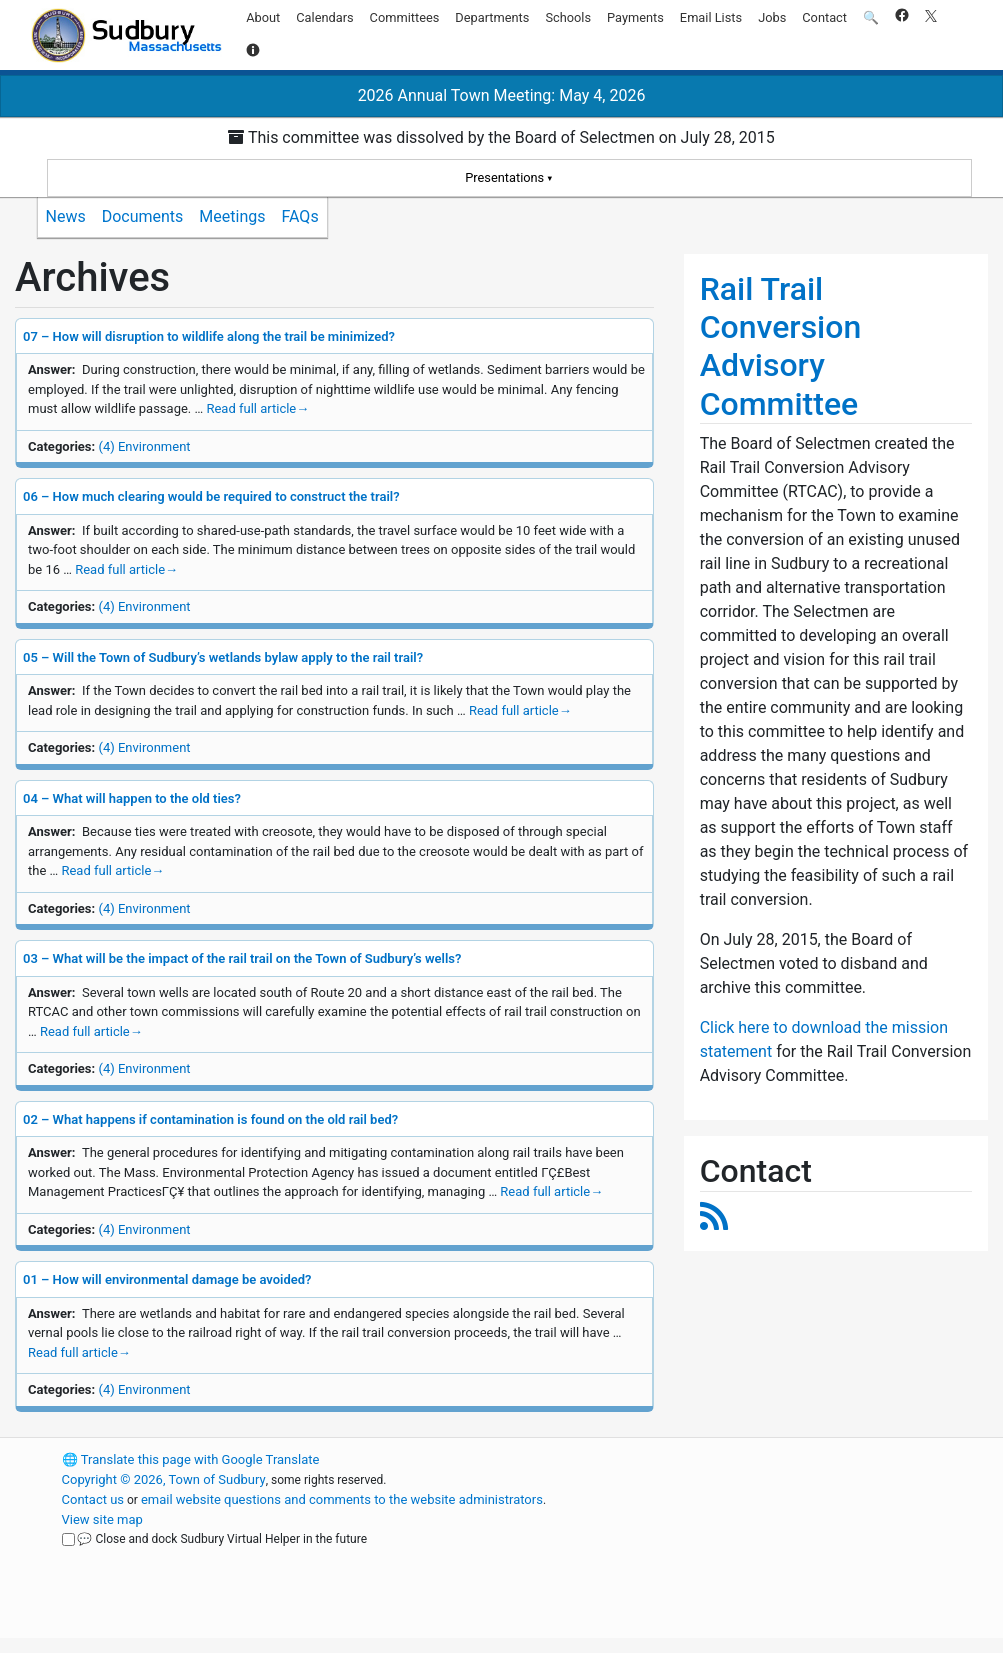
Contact (824, 17)
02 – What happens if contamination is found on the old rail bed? (210, 1119)
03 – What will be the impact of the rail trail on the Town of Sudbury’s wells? (242, 958)
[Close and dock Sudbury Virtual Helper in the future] (68, 1539)
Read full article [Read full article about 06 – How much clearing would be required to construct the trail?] (126, 569)
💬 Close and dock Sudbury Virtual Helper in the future (222, 1539)
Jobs (772, 17)
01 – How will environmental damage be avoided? (167, 1279)
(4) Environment (144, 446)
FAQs (300, 216)
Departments (492, 17)
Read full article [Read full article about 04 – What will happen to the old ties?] (112, 870)
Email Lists (711, 17)
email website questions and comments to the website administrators (342, 1499)
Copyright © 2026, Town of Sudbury (164, 1479)
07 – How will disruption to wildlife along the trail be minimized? (209, 336)
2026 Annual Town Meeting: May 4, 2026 (502, 95)
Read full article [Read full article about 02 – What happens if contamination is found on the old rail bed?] (551, 1191)
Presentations (504, 177)
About (263, 17)
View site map (102, 1519)
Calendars (324, 17)
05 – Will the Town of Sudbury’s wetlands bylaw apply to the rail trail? (223, 657)
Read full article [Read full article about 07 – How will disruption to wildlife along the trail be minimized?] (257, 408)
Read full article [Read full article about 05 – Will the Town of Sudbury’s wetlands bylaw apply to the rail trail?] (520, 710)
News (66, 216)
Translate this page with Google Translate (191, 1459)
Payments (635, 17)
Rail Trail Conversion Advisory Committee (781, 346)
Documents (143, 216)
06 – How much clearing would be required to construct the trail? (211, 496)
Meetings (232, 216)
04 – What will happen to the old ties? (132, 798)
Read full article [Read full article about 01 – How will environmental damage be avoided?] (79, 1352)
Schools (568, 17)
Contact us (93, 1499)
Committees (405, 17)
